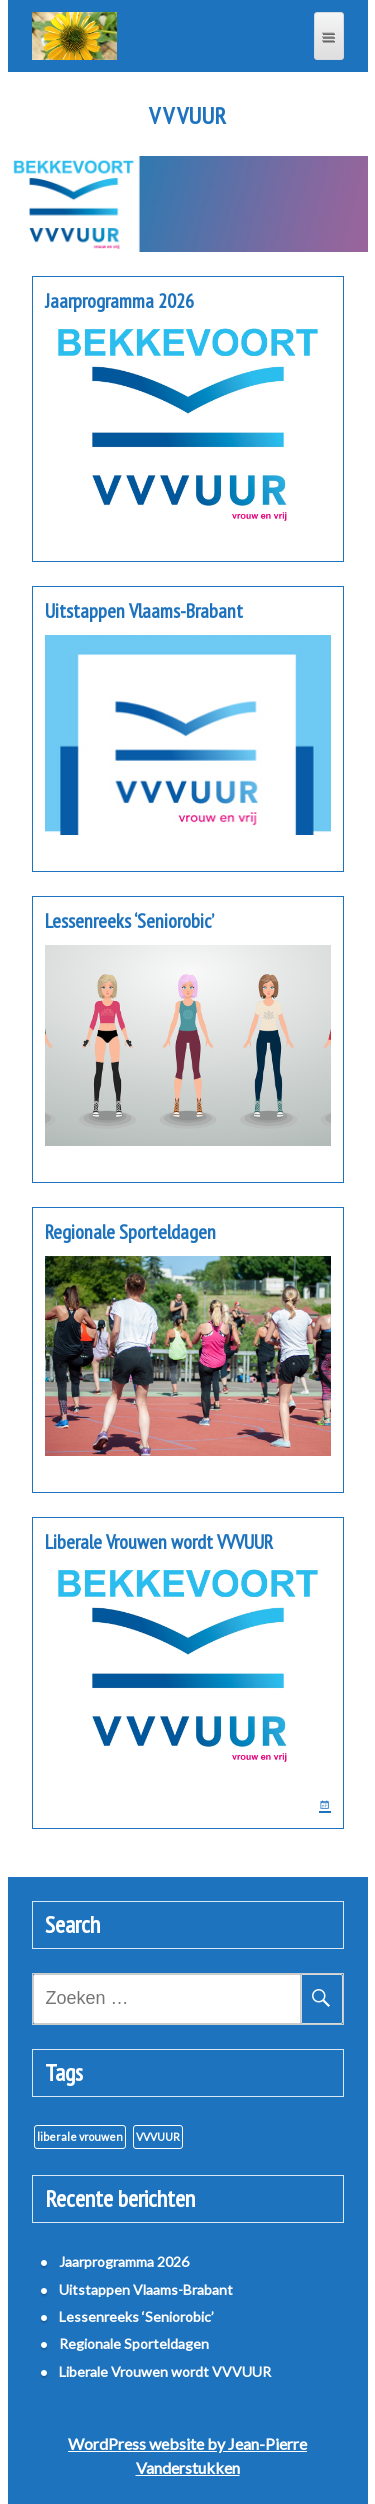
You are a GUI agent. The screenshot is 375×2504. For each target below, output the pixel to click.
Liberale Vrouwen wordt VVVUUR (159, 1542)
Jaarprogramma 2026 (119, 301)
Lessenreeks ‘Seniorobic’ (129, 921)
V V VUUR (187, 116)
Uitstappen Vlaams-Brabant (144, 611)
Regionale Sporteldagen (130, 1232)
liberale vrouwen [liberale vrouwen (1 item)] (80, 2136)
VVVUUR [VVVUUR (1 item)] (158, 2136)
